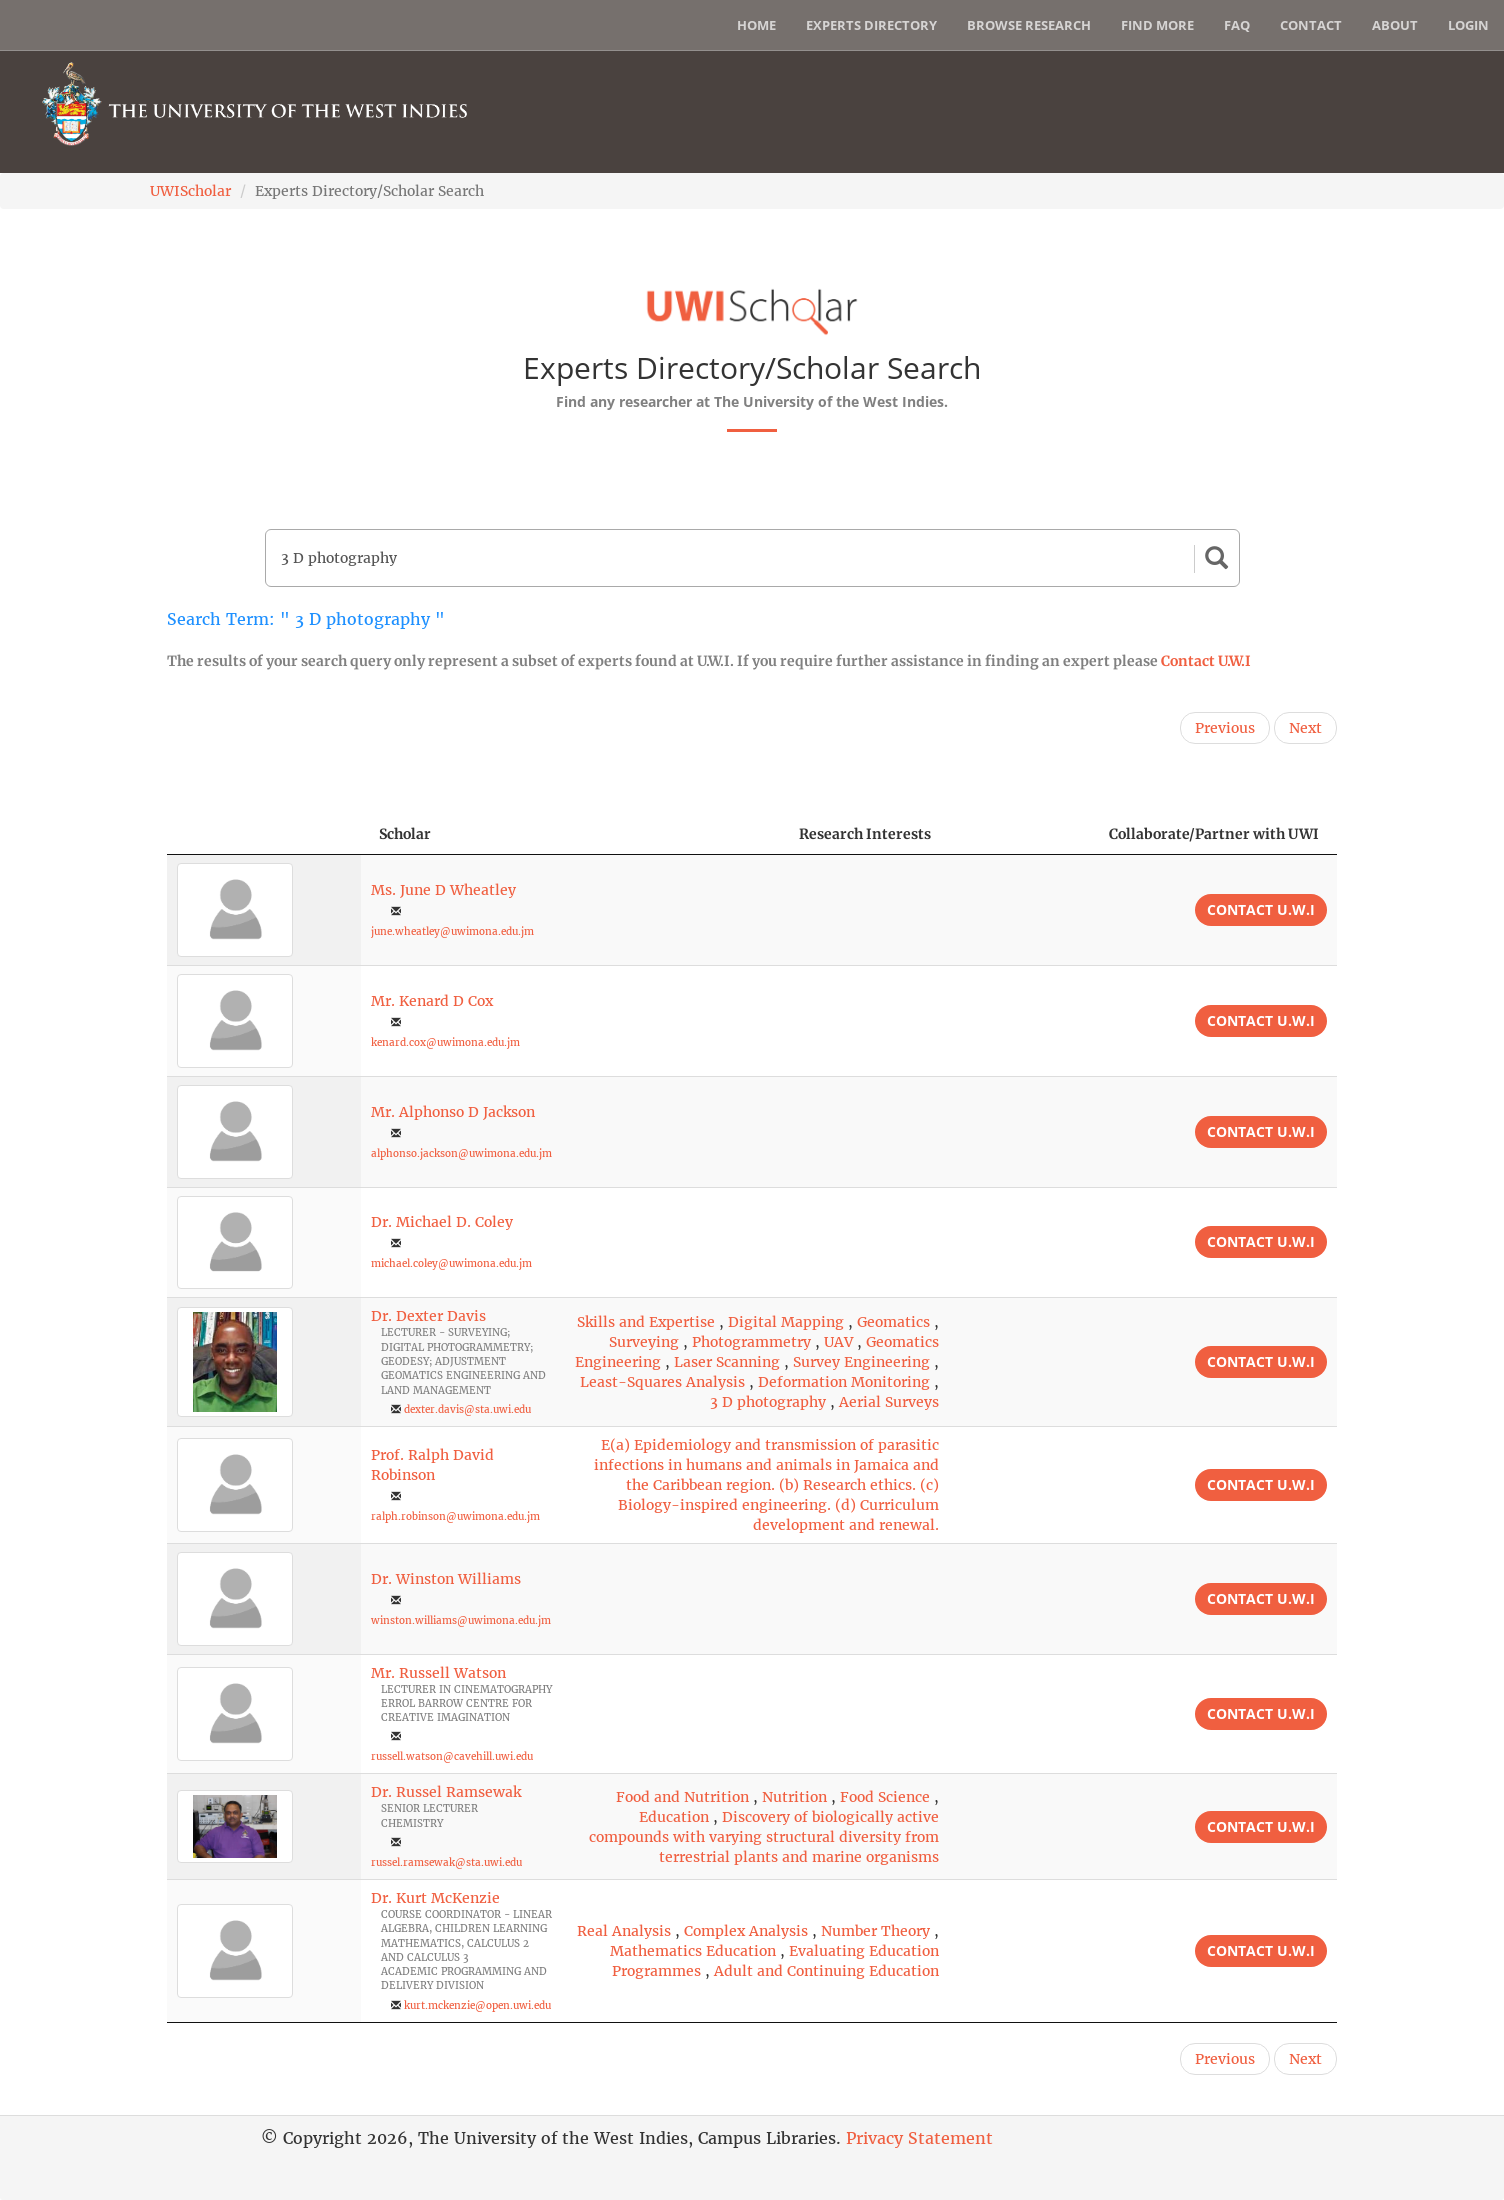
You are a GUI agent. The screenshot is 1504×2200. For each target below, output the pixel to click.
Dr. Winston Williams (446, 1579)
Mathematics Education (693, 1951)
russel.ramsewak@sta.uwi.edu (446, 1862)
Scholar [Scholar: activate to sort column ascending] (405, 834)
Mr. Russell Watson (438, 1673)
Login (1468, 25)
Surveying (644, 1342)
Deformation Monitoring (844, 1382)
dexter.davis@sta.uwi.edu (467, 1409)
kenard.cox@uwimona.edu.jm (445, 1042)
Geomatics (893, 1322)
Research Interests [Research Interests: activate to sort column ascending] (865, 834)
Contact (1311, 25)
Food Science (885, 1797)
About (1395, 25)
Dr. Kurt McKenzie (435, 1898)
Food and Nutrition (682, 1797)
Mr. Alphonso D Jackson (453, 1112)
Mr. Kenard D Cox (432, 1001)
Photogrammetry (751, 1342)
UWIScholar (190, 191)
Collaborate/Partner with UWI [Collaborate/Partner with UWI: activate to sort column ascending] (1214, 834)
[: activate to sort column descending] (264, 834)
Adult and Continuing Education (826, 1971)
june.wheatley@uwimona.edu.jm (452, 931)
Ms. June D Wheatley (443, 890)
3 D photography (768, 1402)
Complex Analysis (746, 1931)
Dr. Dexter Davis (428, 1316)
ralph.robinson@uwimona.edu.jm (455, 1516)
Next (1305, 728)
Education (674, 1817)
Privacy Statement (919, 2138)
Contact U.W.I (1206, 661)
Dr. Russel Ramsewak (446, 1792)
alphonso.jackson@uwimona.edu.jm (461, 1153)
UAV (838, 1342)
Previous (1225, 728)
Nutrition (794, 1797)
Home (756, 25)
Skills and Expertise (646, 1322)
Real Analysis (624, 1931)
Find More (1157, 25)
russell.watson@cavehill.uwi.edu (452, 1756)
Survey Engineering (861, 1362)
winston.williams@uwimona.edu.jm (461, 1620)
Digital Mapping (786, 1322)
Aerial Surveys (889, 1402)
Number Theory (875, 1931)
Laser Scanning (727, 1362)
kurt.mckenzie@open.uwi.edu (477, 2005)
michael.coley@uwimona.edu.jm (451, 1263)
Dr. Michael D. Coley (442, 1222)
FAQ (1237, 25)
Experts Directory (871, 25)
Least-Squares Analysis (662, 1382)
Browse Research (1029, 25)
